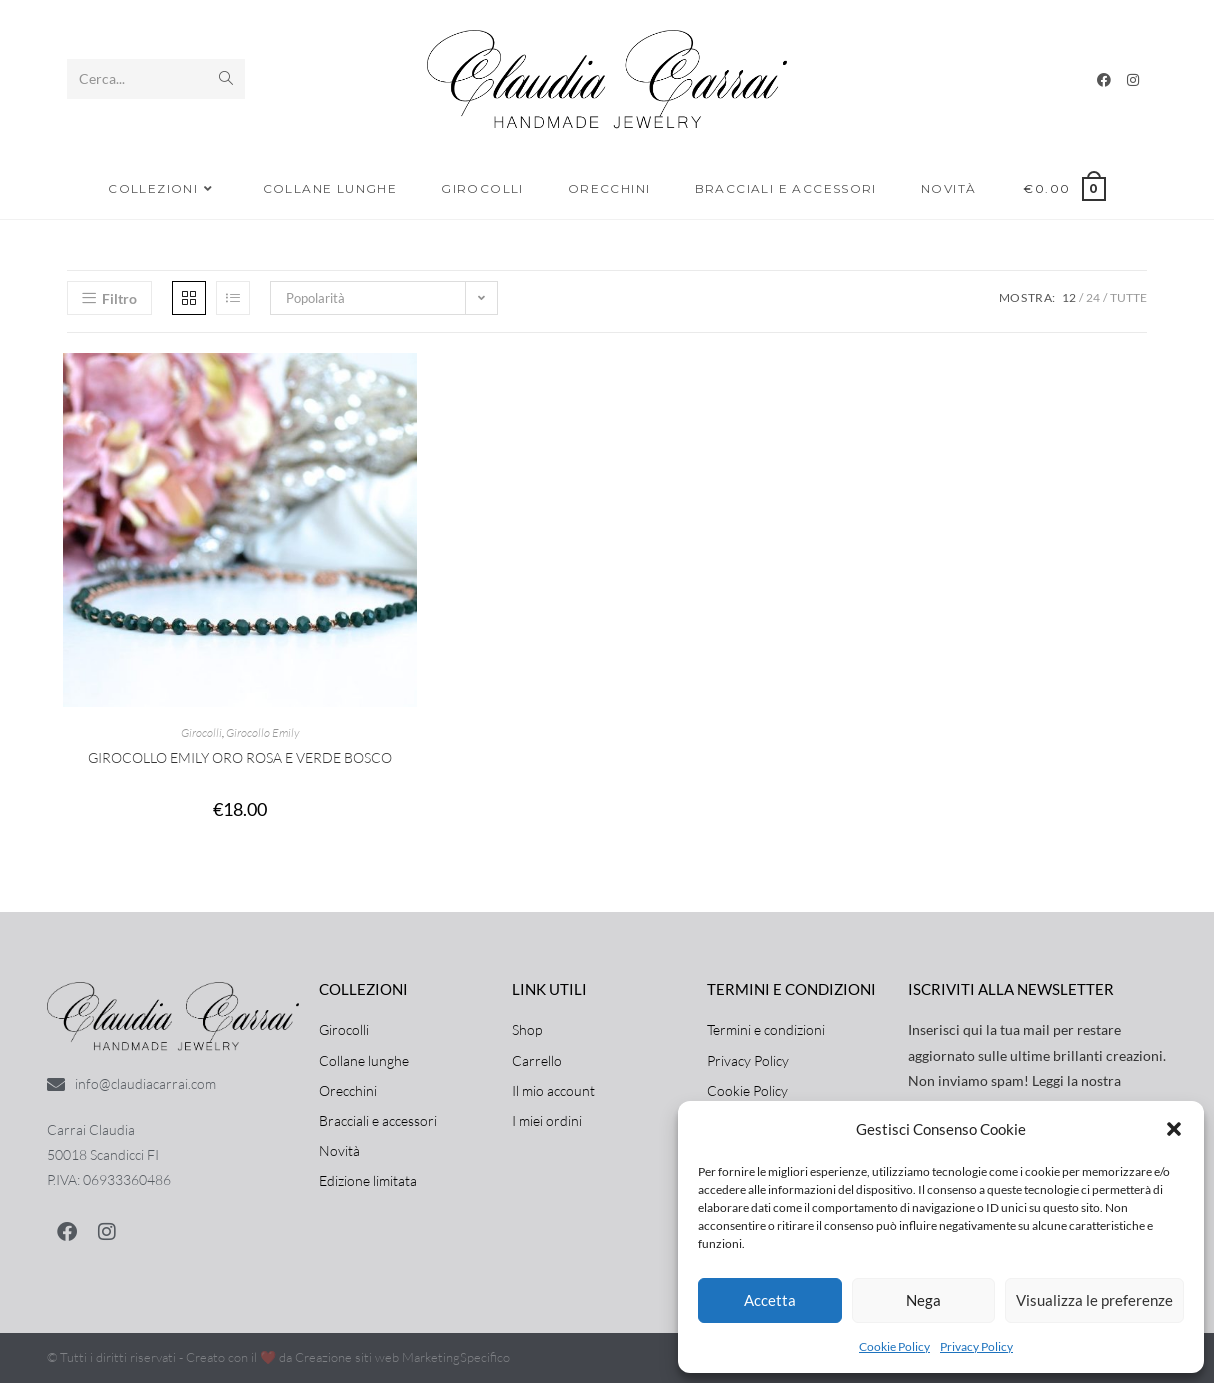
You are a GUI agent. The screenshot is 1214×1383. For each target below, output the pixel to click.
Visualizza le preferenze (1094, 1300)
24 (1093, 297)
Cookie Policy (894, 1346)
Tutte (1128, 297)
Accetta (770, 1300)
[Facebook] (1104, 80)
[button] (1174, 1129)
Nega (923, 1300)
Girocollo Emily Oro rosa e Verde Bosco (240, 757)
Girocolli (201, 732)
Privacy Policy (976, 1346)
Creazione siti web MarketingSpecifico (402, 1357)
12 (1069, 297)
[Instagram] (1133, 80)
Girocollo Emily (262, 732)
